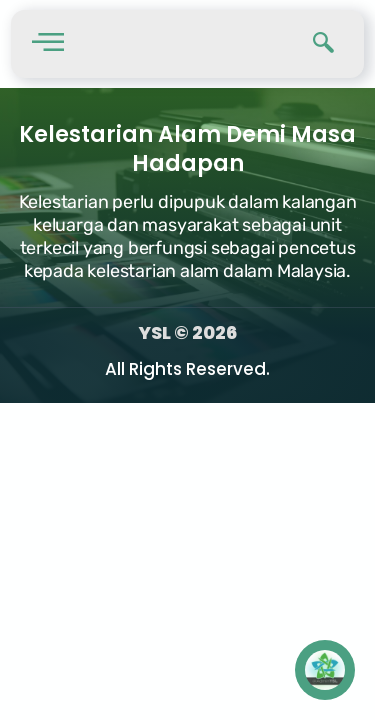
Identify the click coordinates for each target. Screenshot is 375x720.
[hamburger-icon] (47, 44)
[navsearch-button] (324, 44)
